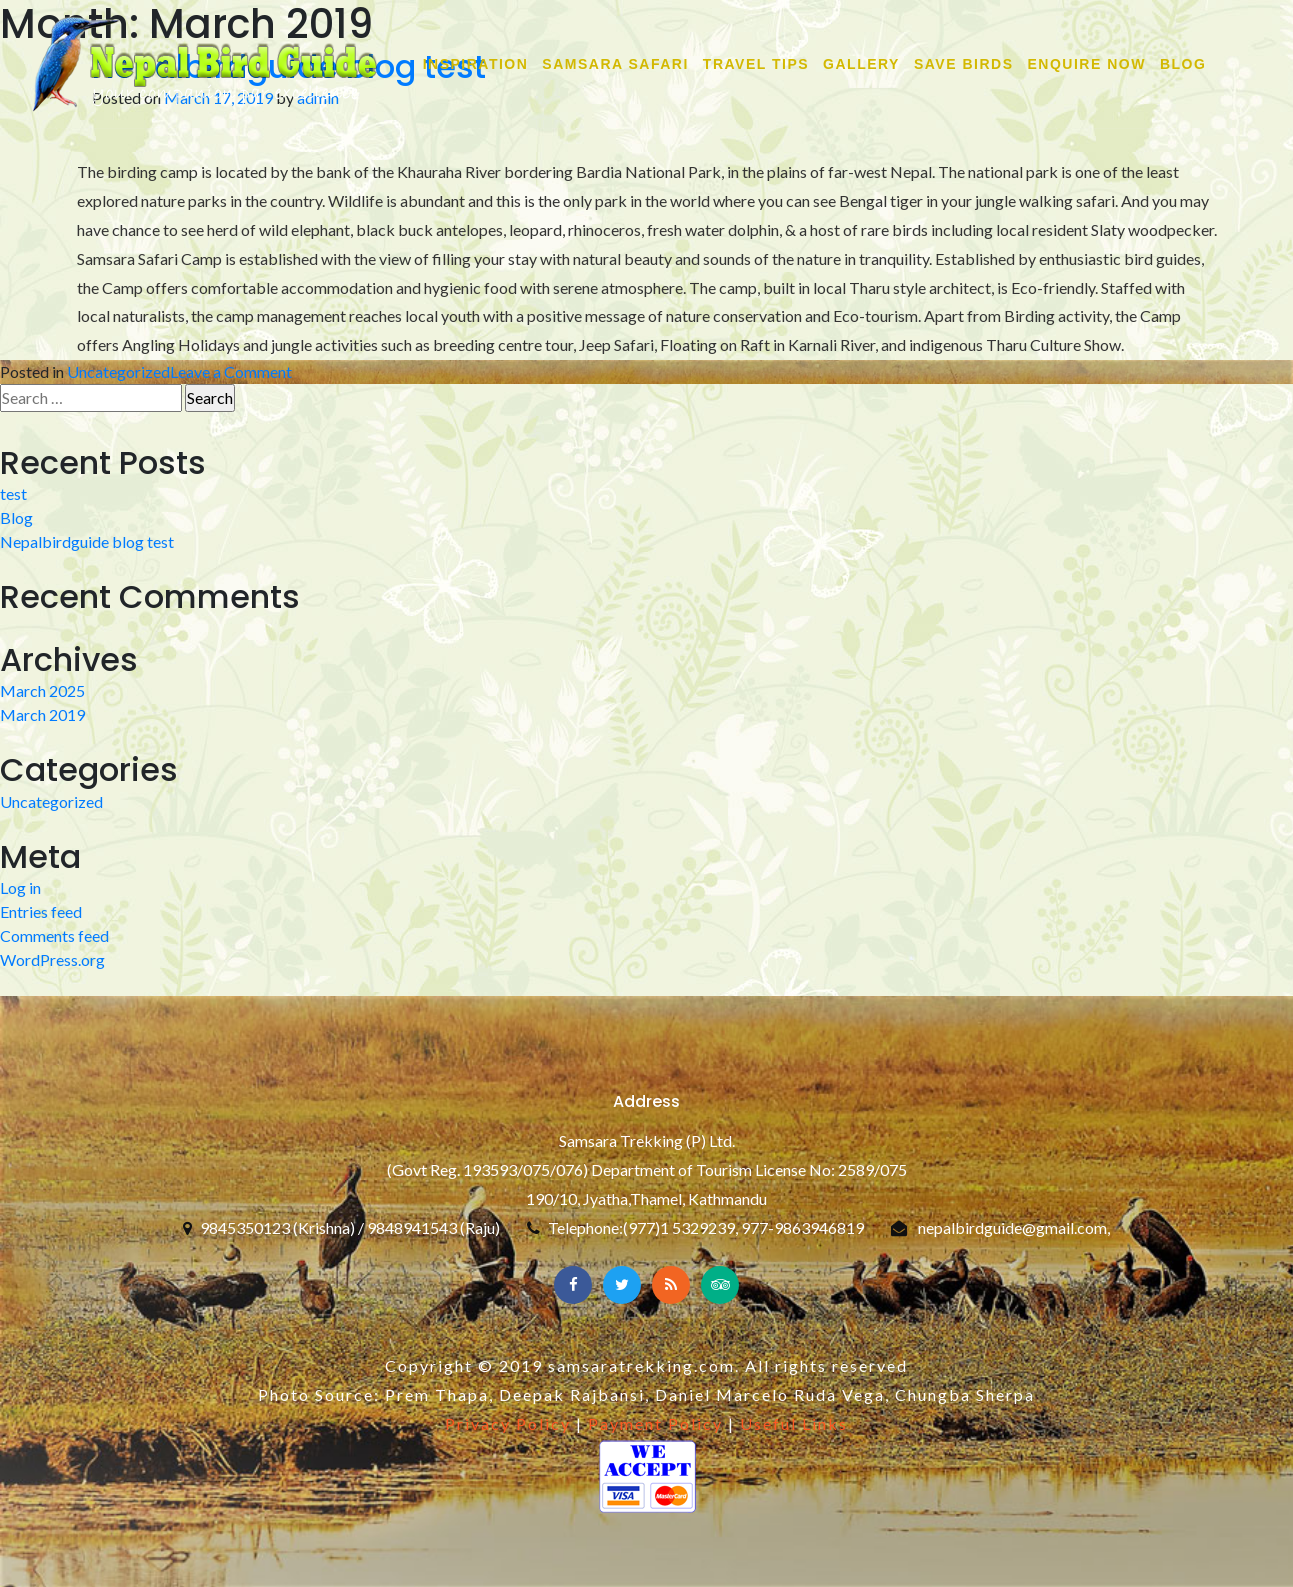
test (13, 493)
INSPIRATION (476, 64)
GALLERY (861, 64)
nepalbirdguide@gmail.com (1012, 1227)
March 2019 (42, 714)
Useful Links (794, 1423)
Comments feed (54, 935)
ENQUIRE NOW (1087, 64)
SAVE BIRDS (964, 64)
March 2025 (42, 690)
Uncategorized (118, 371)
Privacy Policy (508, 1423)
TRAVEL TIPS (756, 64)
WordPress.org (52, 959)
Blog (1183, 64)
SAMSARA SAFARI (615, 64)
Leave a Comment (231, 371)
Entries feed (41, 911)
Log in (20, 887)
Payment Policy (655, 1423)
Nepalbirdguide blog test (87, 541)
